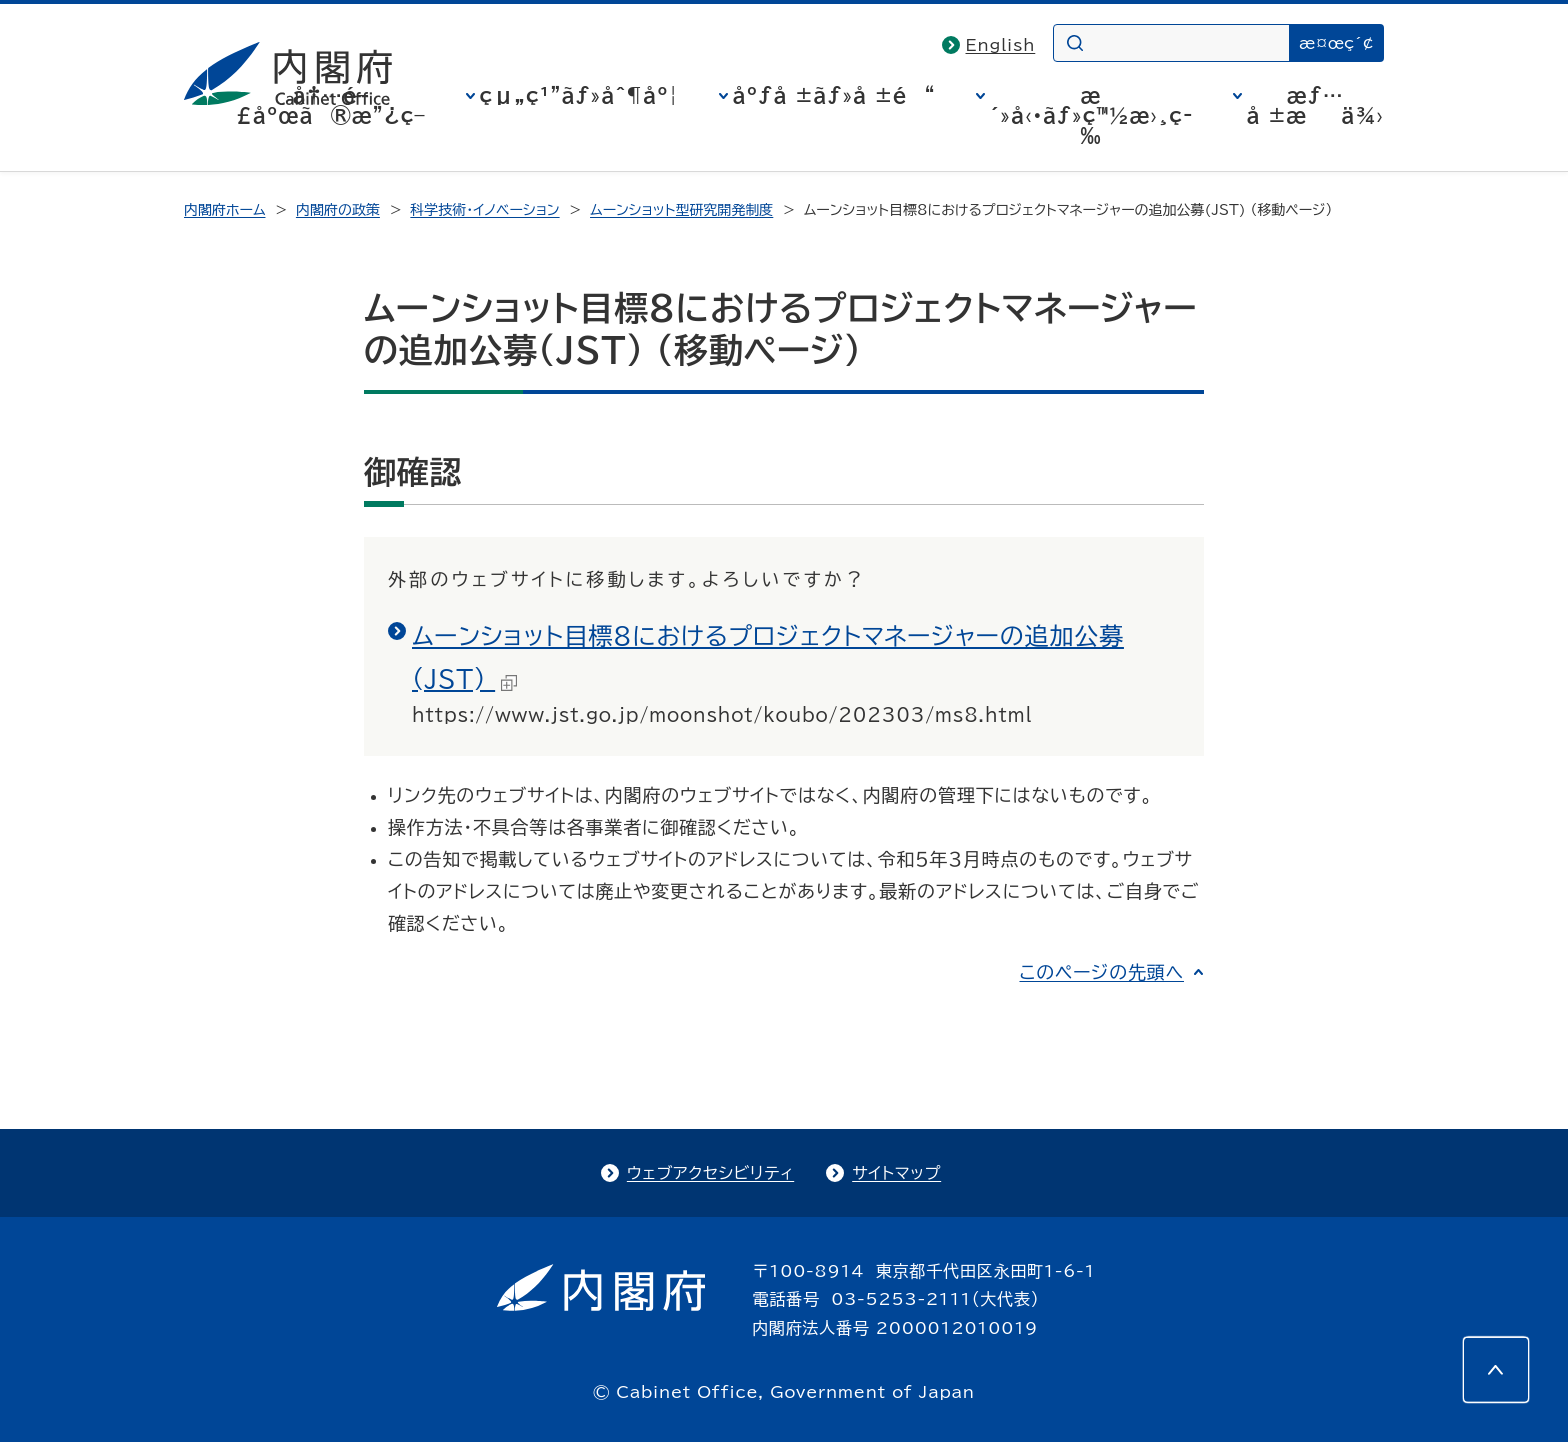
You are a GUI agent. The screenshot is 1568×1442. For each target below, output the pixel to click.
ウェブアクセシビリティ (710, 1173)
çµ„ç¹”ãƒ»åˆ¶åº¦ (579, 95)
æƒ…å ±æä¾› (1315, 105)
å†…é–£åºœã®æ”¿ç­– (331, 105)
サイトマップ (896, 1173)
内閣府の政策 (338, 210)
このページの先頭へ (1101, 972)
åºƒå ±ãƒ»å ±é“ (834, 95)
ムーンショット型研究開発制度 (681, 210)
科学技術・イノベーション (484, 210)
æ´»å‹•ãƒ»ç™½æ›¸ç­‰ (1091, 115)
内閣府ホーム (224, 210)
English (1001, 45)
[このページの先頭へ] (1496, 1370)
